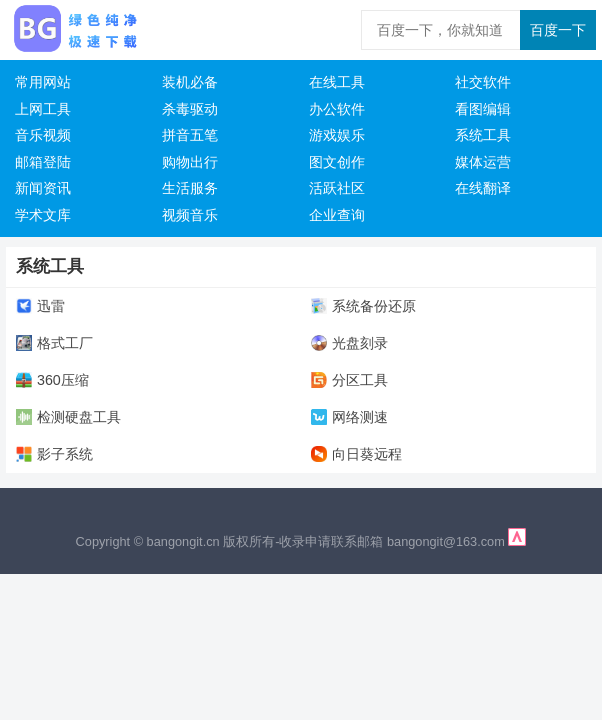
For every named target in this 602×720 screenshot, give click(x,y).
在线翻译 (483, 188)
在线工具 (337, 82)
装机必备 (190, 82)
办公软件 (337, 109)
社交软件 (483, 82)
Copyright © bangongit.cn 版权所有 (176, 541)
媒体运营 (483, 162)
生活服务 (190, 188)
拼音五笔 (190, 135)
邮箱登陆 (43, 162)
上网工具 (43, 109)
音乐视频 (43, 135)
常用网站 (43, 82)
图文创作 (337, 162)
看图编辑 (483, 109)
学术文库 (43, 215)
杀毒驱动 (190, 109)
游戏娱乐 (337, 135)
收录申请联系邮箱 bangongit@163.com (393, 541)
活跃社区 (337, 188)
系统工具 (483, 135)
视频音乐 (190, 215)
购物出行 (190, 162)
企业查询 (337, 215)
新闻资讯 (43, 188)
